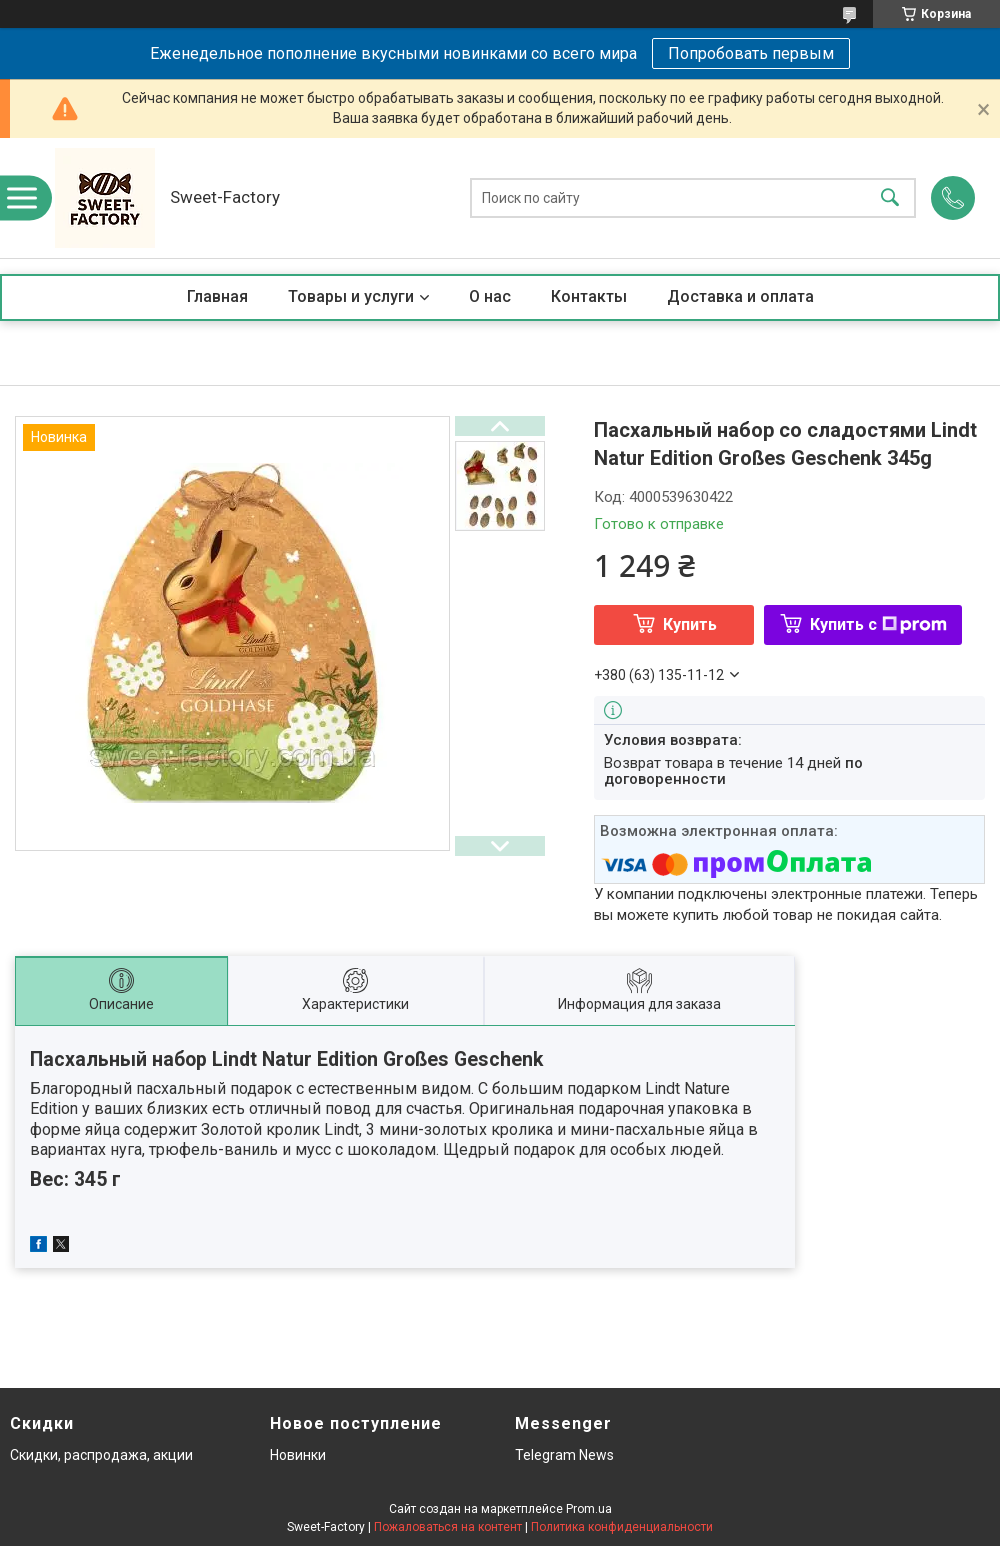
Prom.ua (589, 1509)
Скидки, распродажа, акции (101, 1455)
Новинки (298, 1455)
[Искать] (890, 198)
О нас (490, 296)
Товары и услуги (351, 296)
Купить (690, 624)
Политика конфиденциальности (622, 1527)
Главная (217, 296)
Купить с (878, 624)
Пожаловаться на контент (448, 1527)
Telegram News (564, 1455)
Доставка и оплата (740, 296)
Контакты (589, 296)
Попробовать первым (751, 53)
